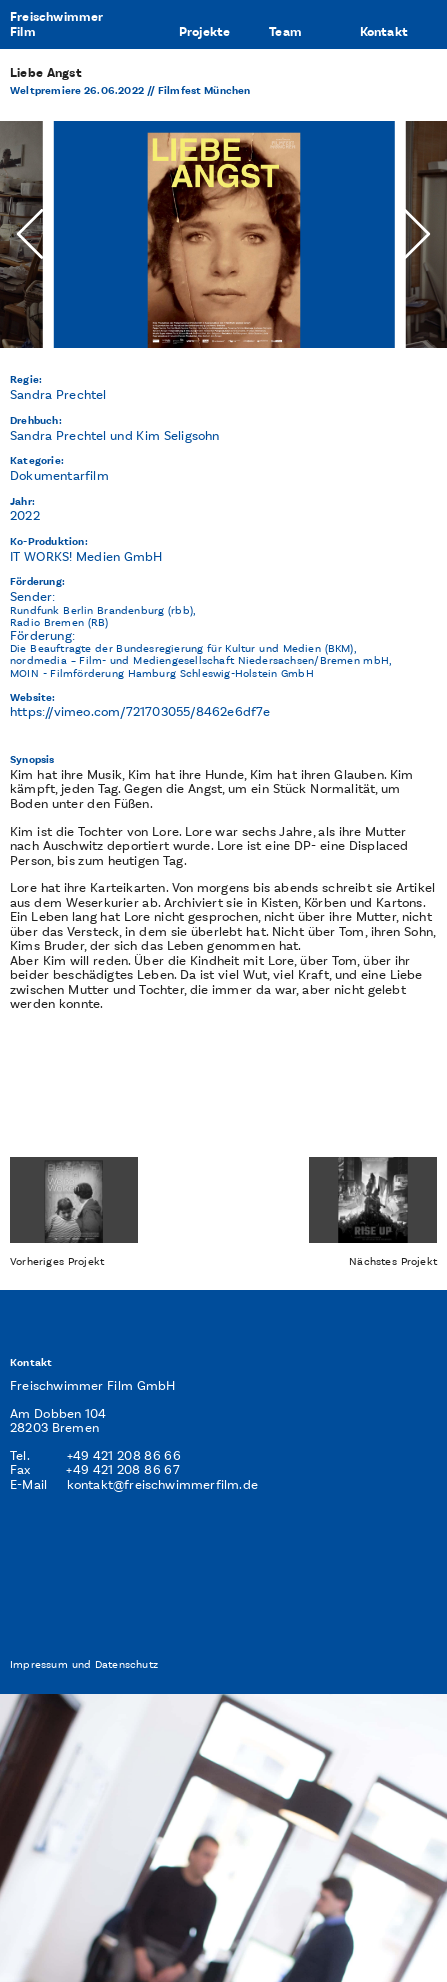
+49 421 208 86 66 (124, 1455)
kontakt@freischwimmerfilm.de (163, 1484)
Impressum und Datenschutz (84, 1664)
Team (285, 32)
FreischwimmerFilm (57, 24)
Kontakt (384, 32)
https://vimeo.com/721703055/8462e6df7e (140, 711)
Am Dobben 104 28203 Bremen (58, 1421)
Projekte (205, 32)
